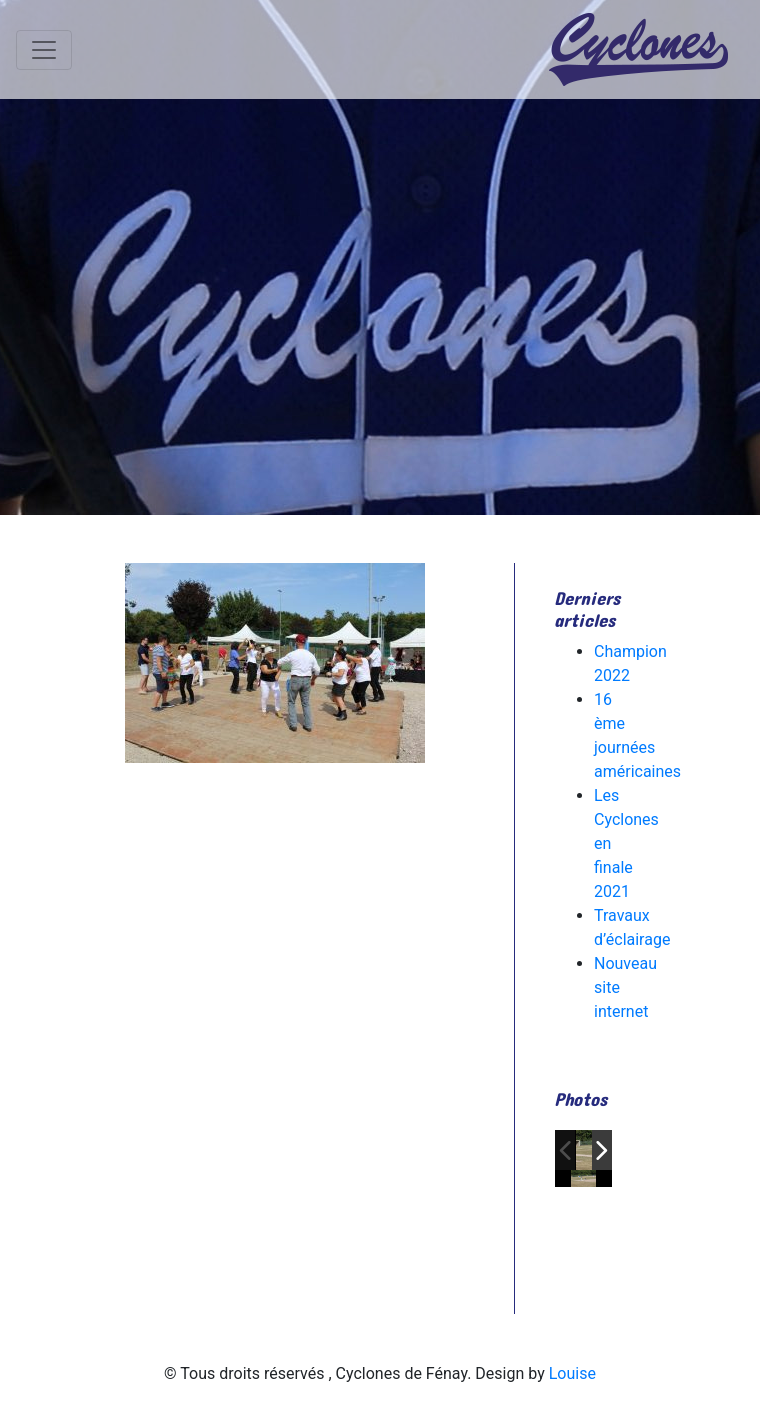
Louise (572, 1373)
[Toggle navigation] (44, 50)
